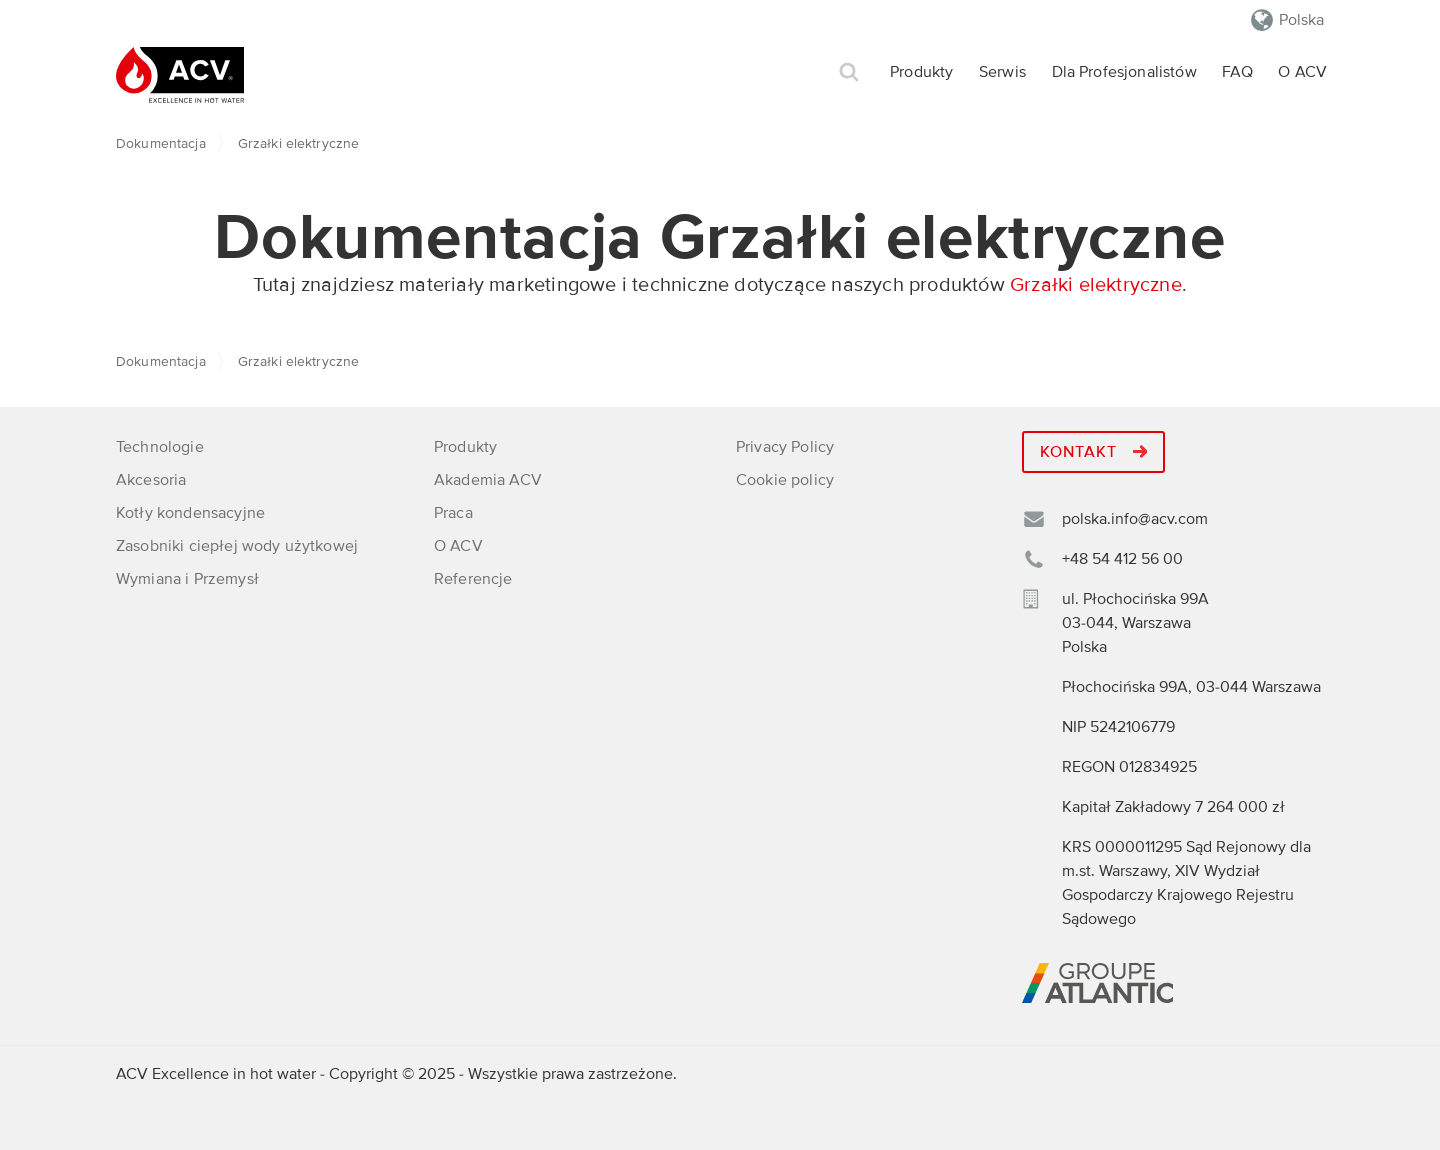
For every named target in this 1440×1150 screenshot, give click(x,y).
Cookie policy (785, 480)
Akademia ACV (488, 480)
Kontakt (1093, 452)
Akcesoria (151, 480)
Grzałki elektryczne (1096, 285)
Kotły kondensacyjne (190, 513)
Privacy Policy (785, 447)
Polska (1301, 20)
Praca (453, 513)
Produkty (921, 72)
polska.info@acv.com (1135, 519)
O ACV (1302, 72)
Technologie (160, 447)
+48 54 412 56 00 (1122, 559)
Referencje (473, 579)
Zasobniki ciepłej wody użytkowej (237, 546)
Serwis (1002, 72)
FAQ (1237, 72)
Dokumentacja (161, 143)
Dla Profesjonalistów (1124, 72)
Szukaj (849, 72)
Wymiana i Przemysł (187, 579)
